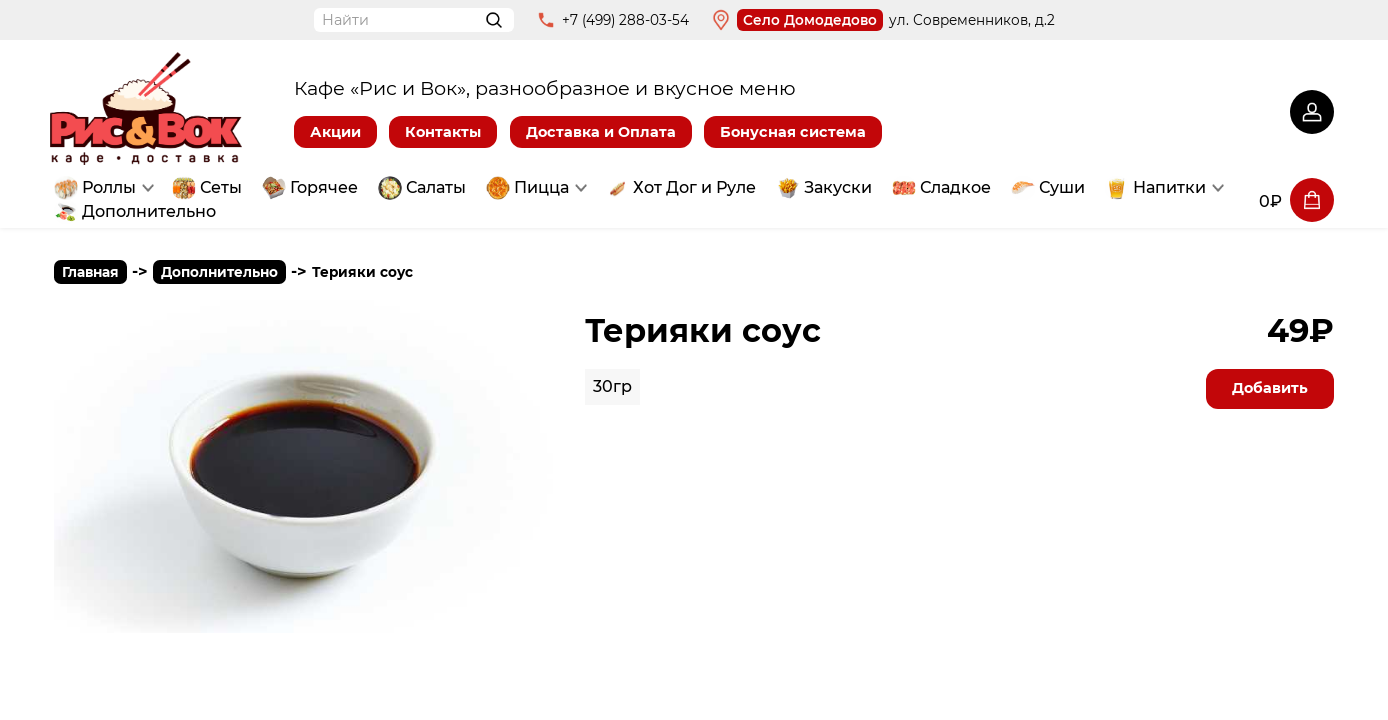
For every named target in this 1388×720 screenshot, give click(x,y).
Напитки (1169, 187)
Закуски (838, 187)
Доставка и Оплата (601, 132)
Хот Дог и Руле (694, 187)
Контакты (443, 132)
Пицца (541, 187)
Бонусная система (793, 132)
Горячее (324, 187)
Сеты (221, 187)
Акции (335, 132)
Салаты (436, 187)
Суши (1062, 187)
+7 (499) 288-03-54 (625, 20)
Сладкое (955, 187)
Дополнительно (149, 211)
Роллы (109, 187)
